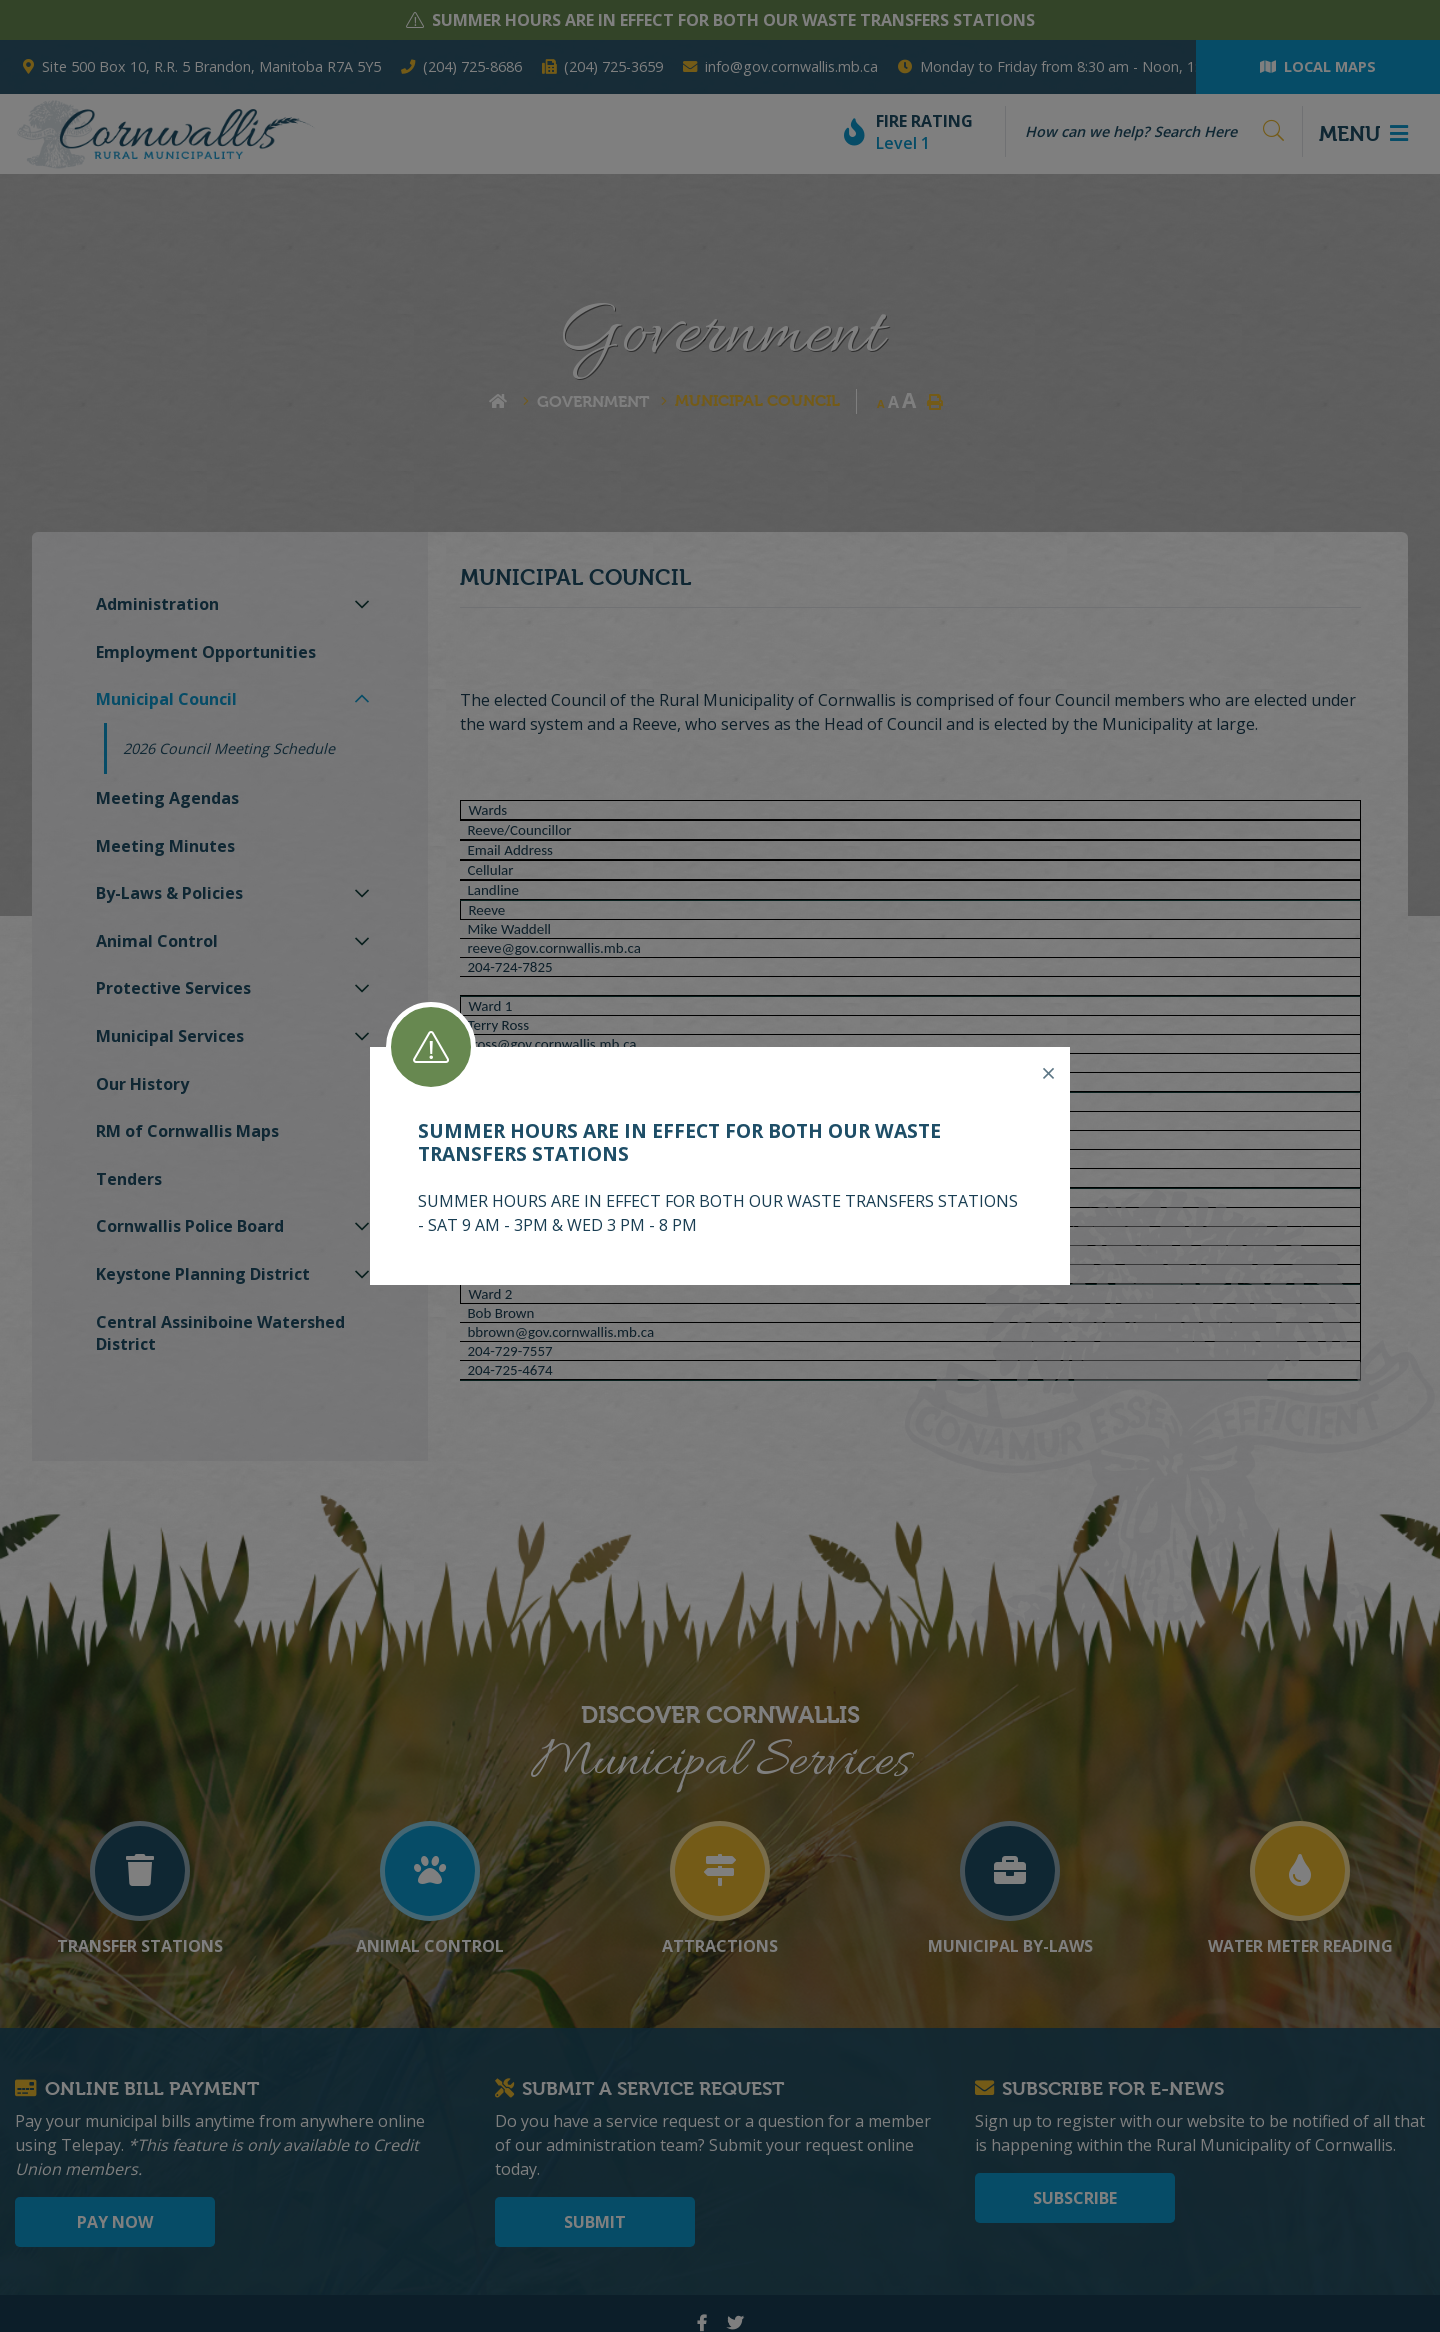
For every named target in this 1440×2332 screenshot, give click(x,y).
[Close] (1048, 1074)
